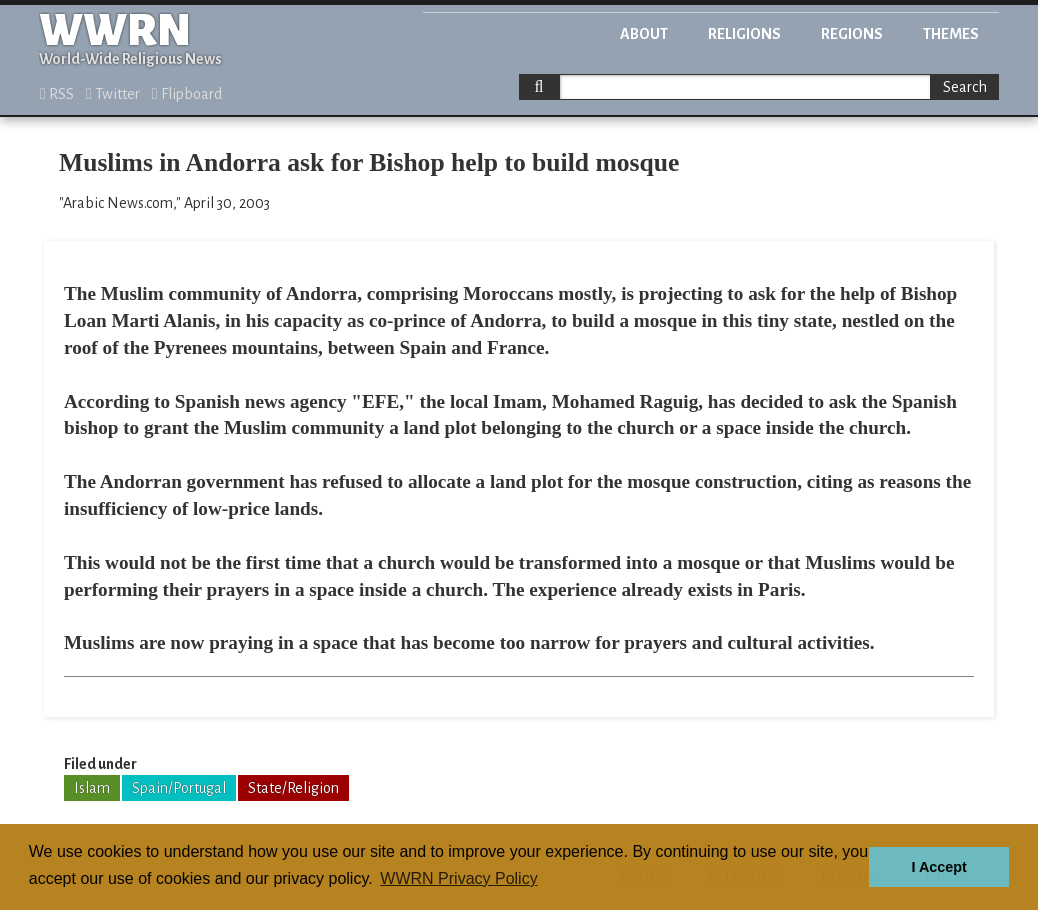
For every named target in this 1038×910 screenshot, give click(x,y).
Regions (852, 34)
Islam (92, 788)
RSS (57, 94)
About (644, 34)
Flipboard (187, 94)
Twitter (113, 94)
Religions (744, 34)
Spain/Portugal (179, 788)
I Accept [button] (938, 867)
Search (965, 87)
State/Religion (293, 788)
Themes (951, 34)
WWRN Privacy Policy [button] (458, 878)
